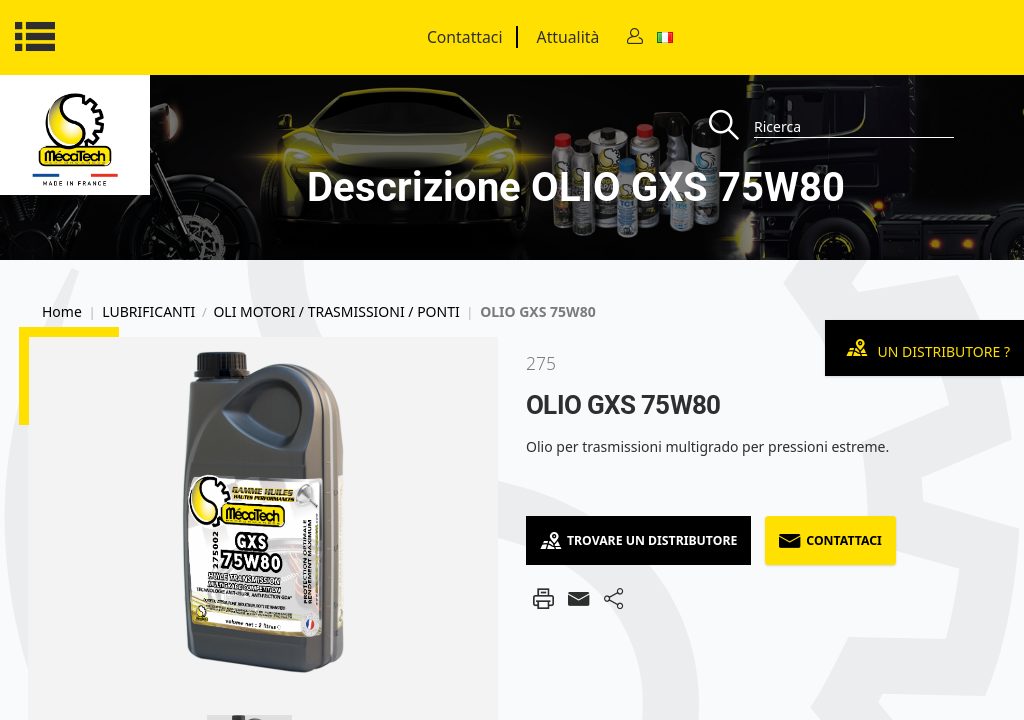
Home (62, 312)
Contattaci (465, 37)
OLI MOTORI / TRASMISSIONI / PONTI (336, 312)
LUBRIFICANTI (148, 312)
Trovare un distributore (638, 540)
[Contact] (635, 37)
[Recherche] (731, 126)
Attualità (568, 37)
